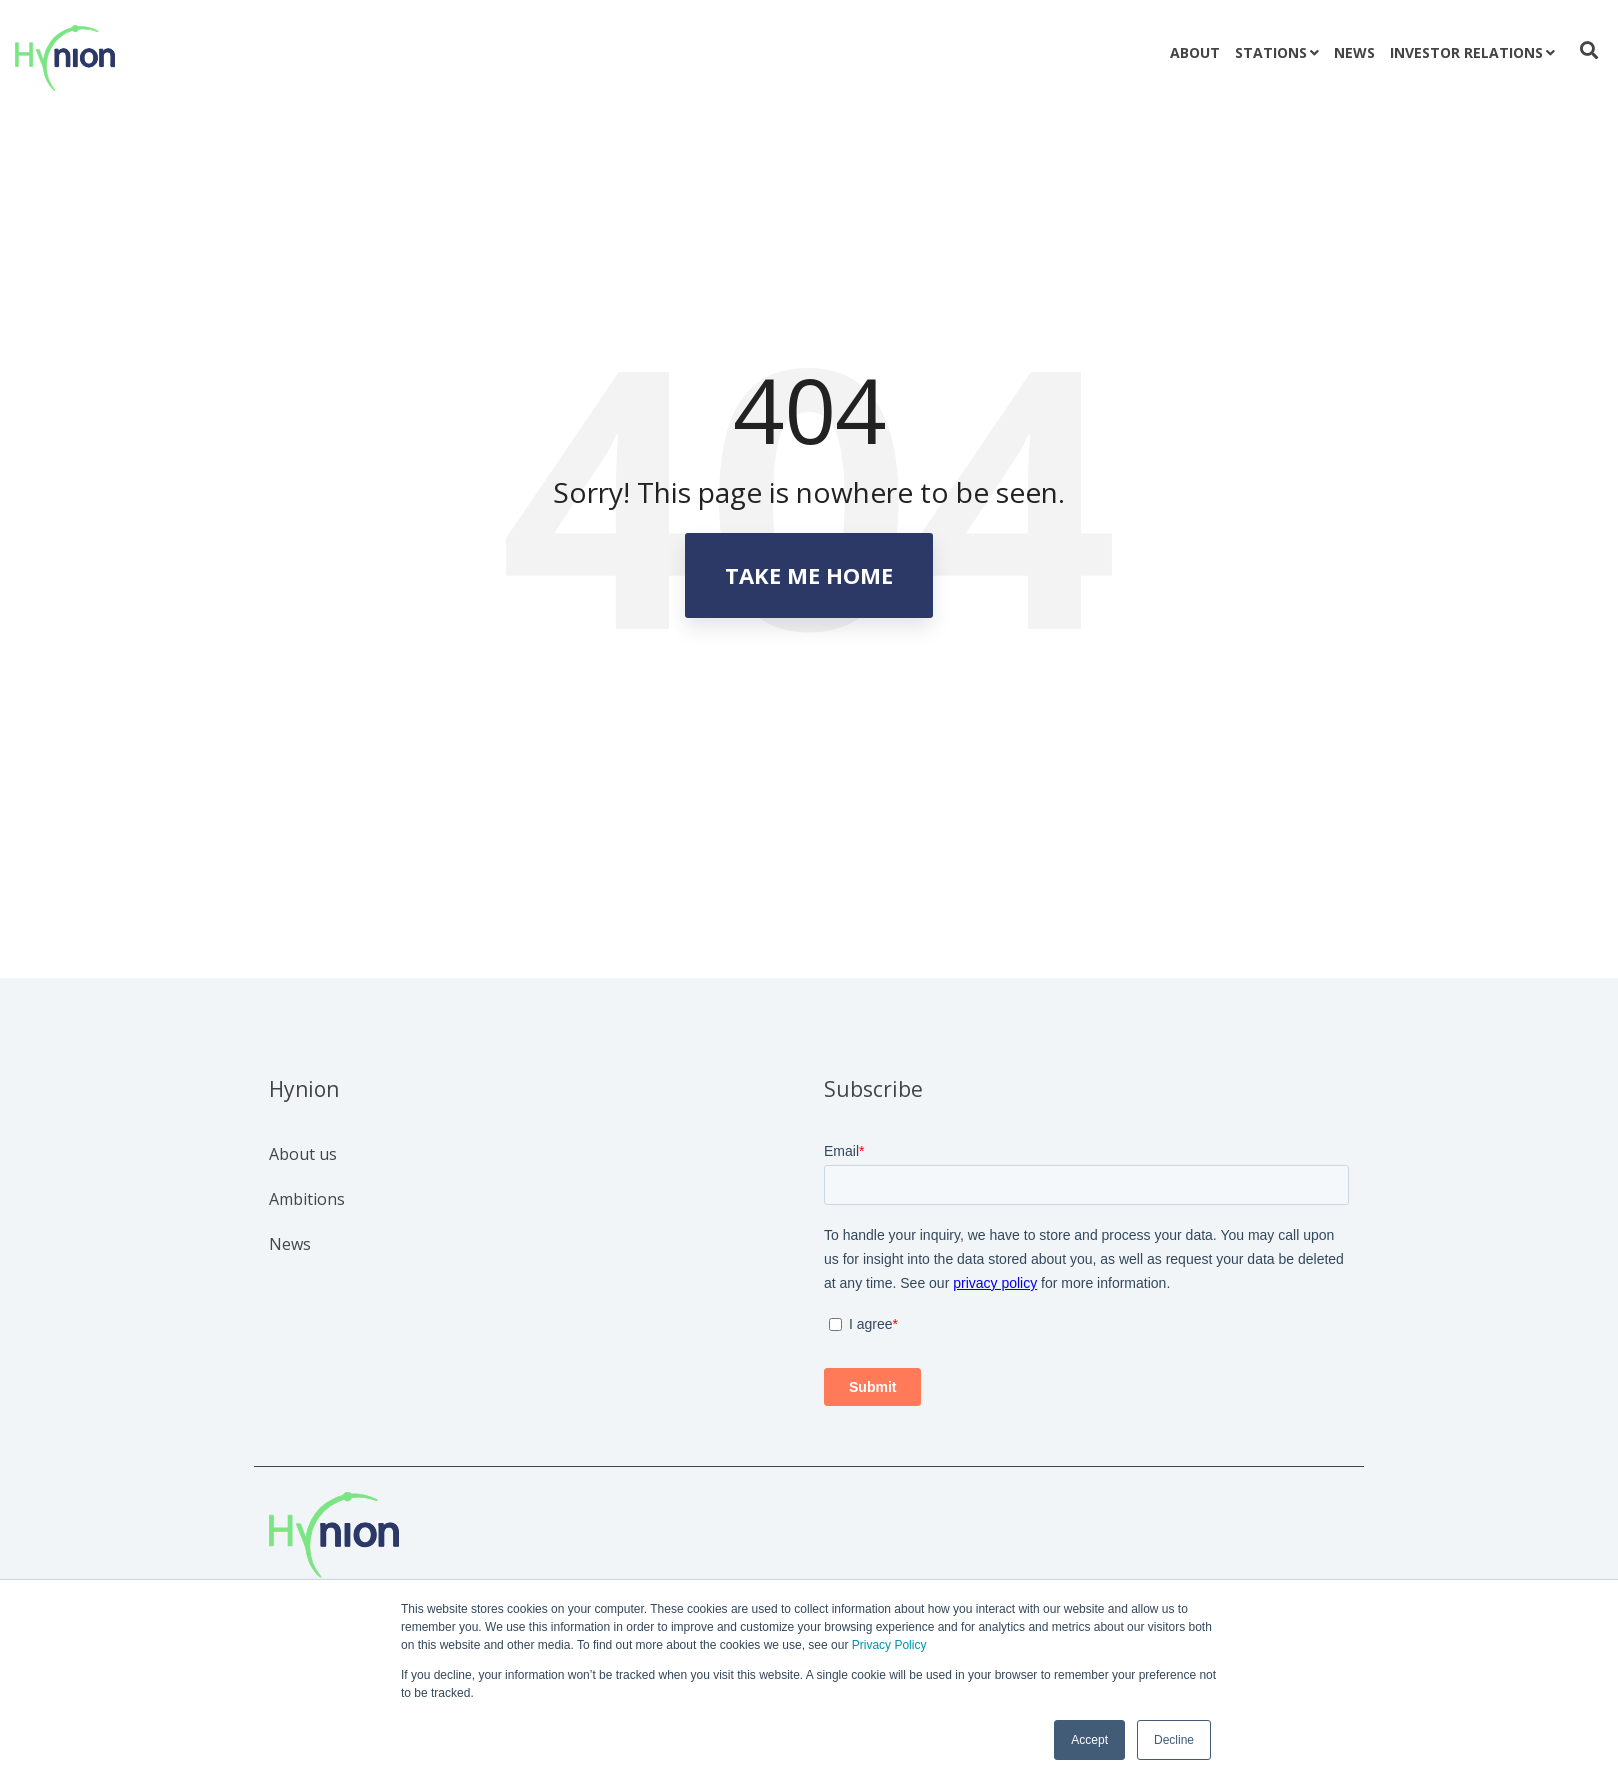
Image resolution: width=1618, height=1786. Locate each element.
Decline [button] (1174, 1740)
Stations (1271, 52)
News (1354, 52)
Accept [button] (1089, 1740)
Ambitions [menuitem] (307, 1199)
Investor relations (1466, 52)
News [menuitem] (290, 1244)
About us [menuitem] (303, 1154)
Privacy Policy (889, 1645)
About (1195, 52)
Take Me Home (809, 575)
